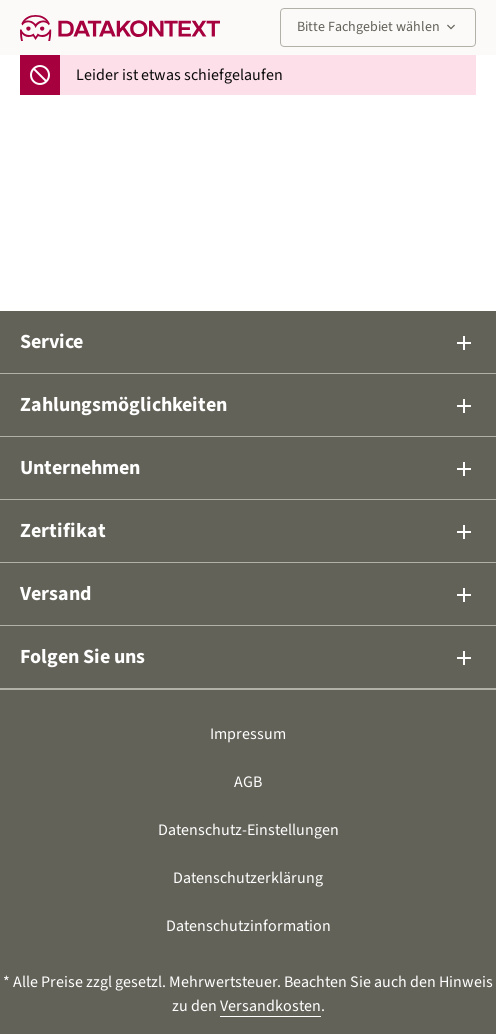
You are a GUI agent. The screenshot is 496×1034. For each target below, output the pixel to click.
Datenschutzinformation (248, 926)
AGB (248, 782)
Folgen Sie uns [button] (248, 657)
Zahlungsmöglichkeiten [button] (248, 405)
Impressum (248, 734)
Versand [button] (248, 594)
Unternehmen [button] (248, 468)
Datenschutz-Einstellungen (248, 830)
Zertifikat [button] (248, 531)
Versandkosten (270, 1006)
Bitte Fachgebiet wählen (378, 27)
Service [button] (248, 342)
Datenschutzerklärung (248, 878)
